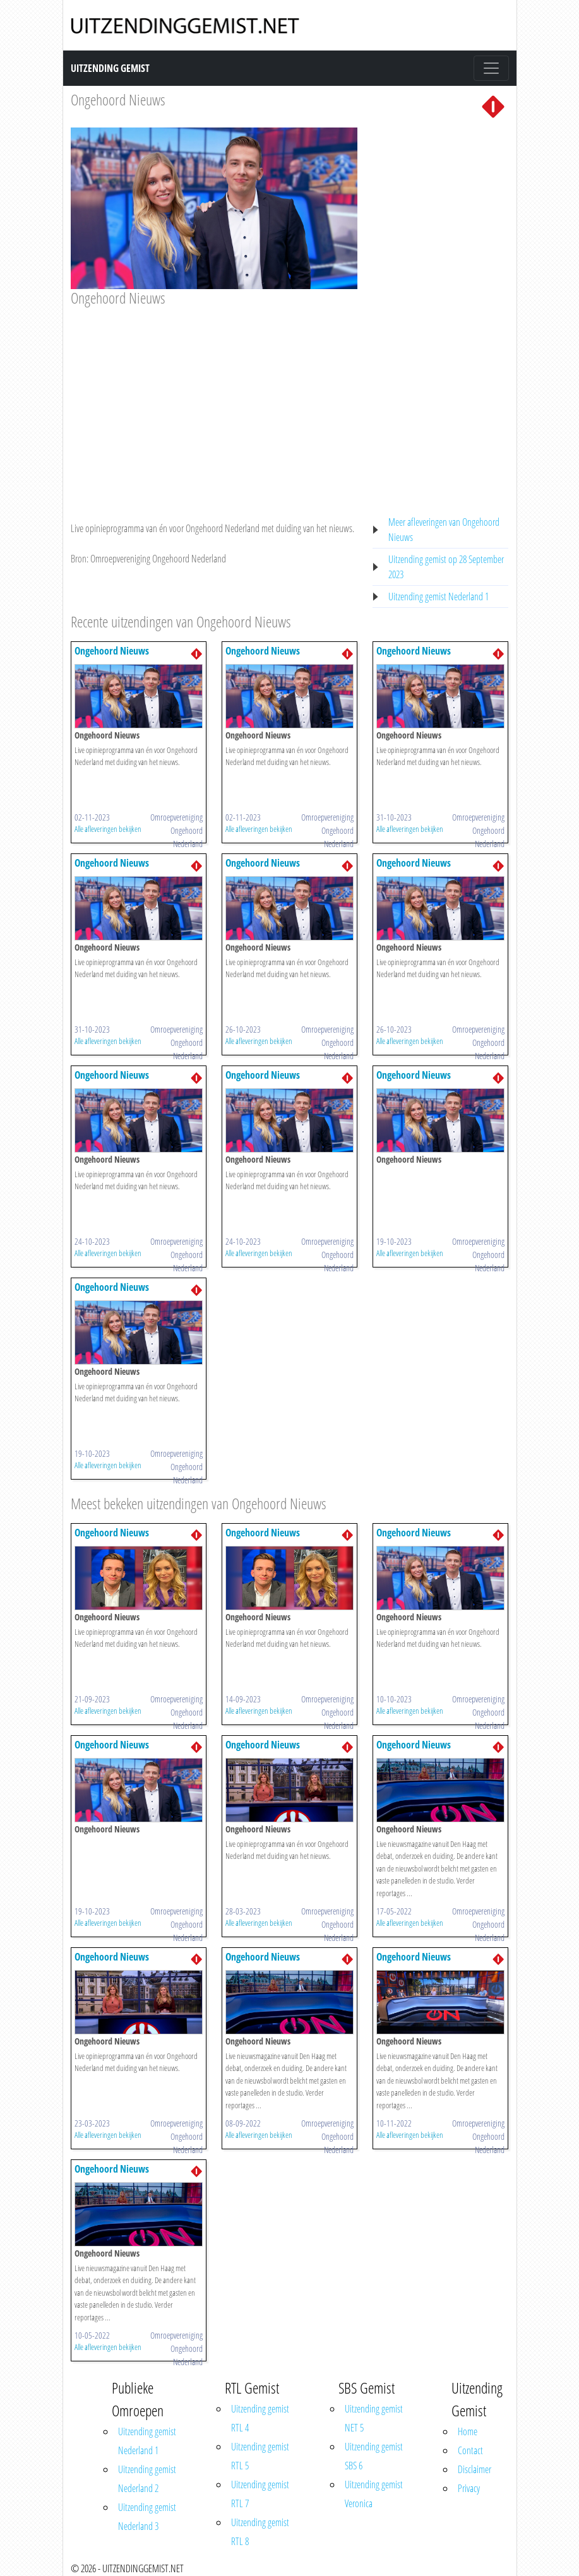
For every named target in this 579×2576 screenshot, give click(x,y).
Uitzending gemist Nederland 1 (438, 596)
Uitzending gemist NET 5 (374, 2418)
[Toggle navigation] (491, 68)
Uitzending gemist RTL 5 (260, 2456)
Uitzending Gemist (110, 68)
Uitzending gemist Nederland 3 (147, 2516)
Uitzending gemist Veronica (374, 2494)
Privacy (469, 2488)
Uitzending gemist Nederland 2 (147, 2478)
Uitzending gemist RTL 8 (260, 2531)
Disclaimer (474, 2469)
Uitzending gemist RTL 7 (260, 2494)
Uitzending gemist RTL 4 (260, 2418)
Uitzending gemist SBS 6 (374, 2456)
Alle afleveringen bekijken (108, 828)
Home (467, 2431)
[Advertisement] (214, 402)
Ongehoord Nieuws (118, 99)
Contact (470, 2450)
